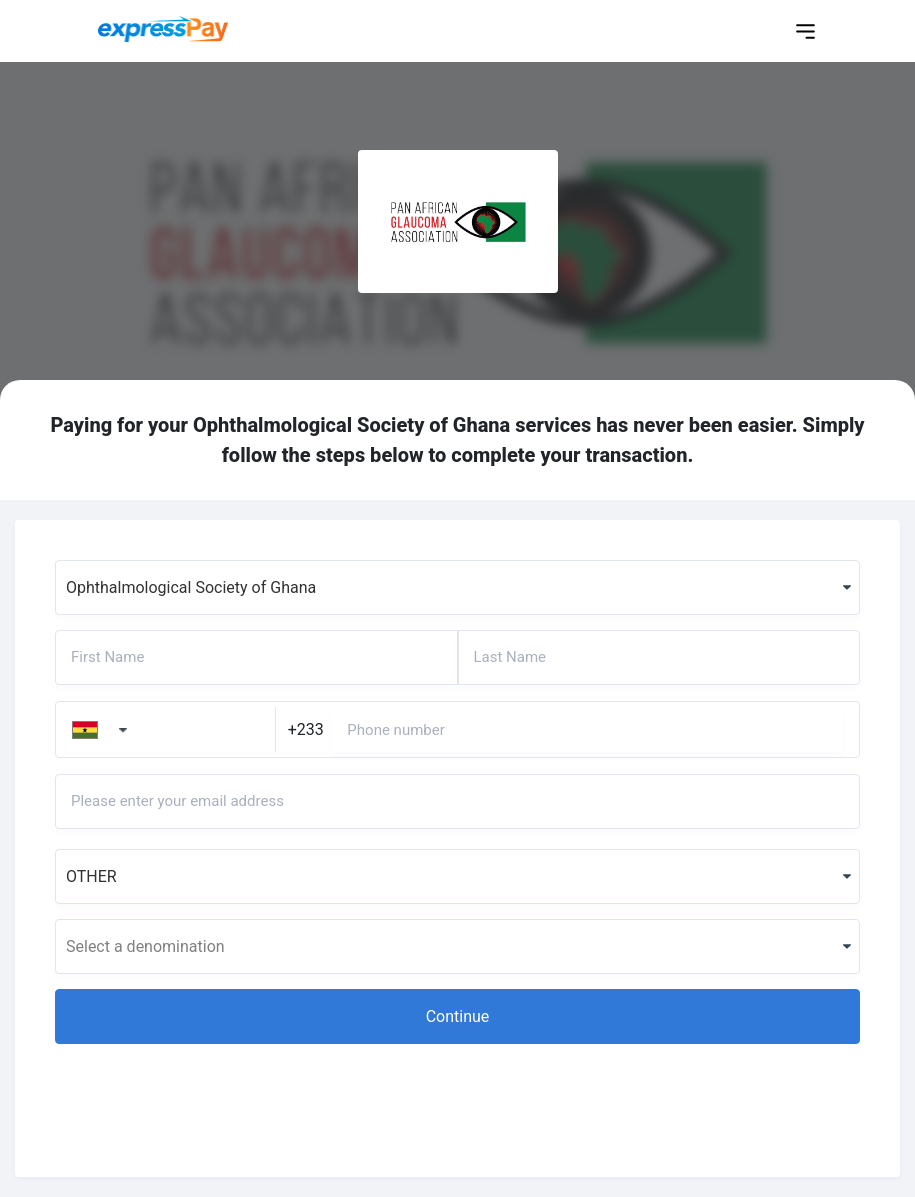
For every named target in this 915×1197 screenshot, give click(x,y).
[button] (457, 1016)
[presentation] (207, 1098)
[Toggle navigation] (805, 31)
